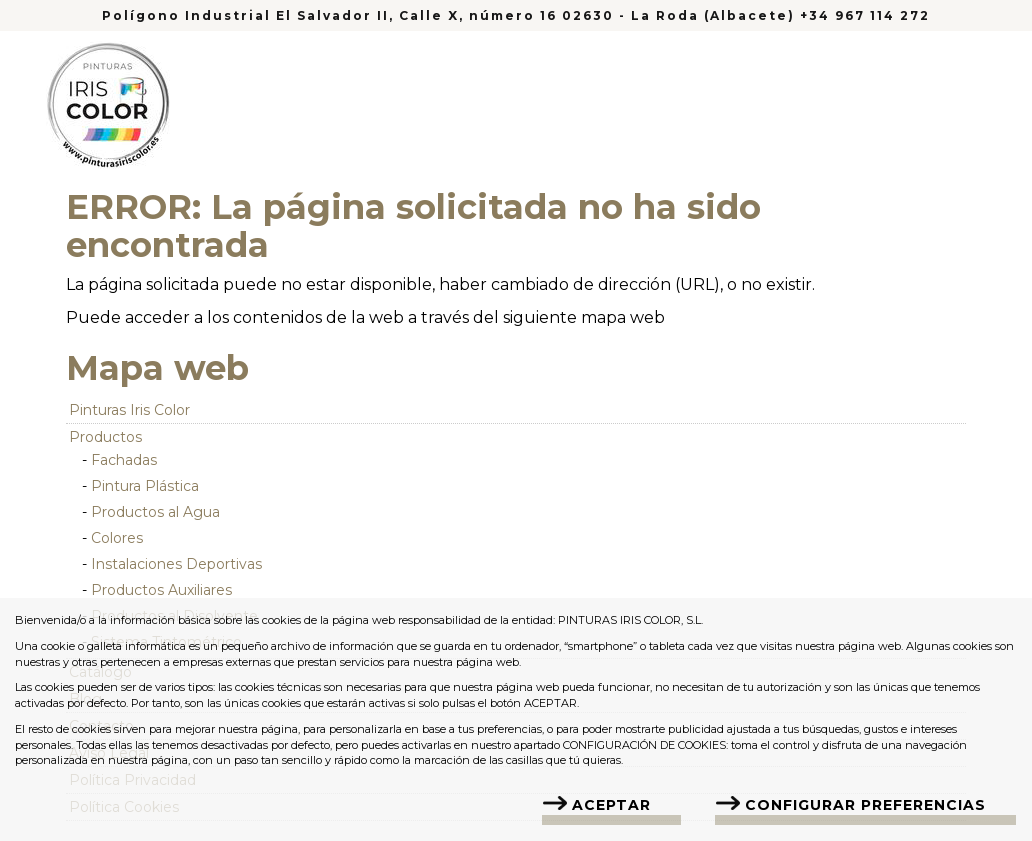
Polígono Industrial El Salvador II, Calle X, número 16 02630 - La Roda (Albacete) (451, 15)
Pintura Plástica (145, 486)
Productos (105, 437)
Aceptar (611, 805)
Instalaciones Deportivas (176, 564)
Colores (117, 538)
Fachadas (124, 460)
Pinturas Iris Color (129, 410)
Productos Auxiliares (161, 590)
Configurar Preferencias (865, 805)
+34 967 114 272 (865, 15)
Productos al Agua (155, 512)
